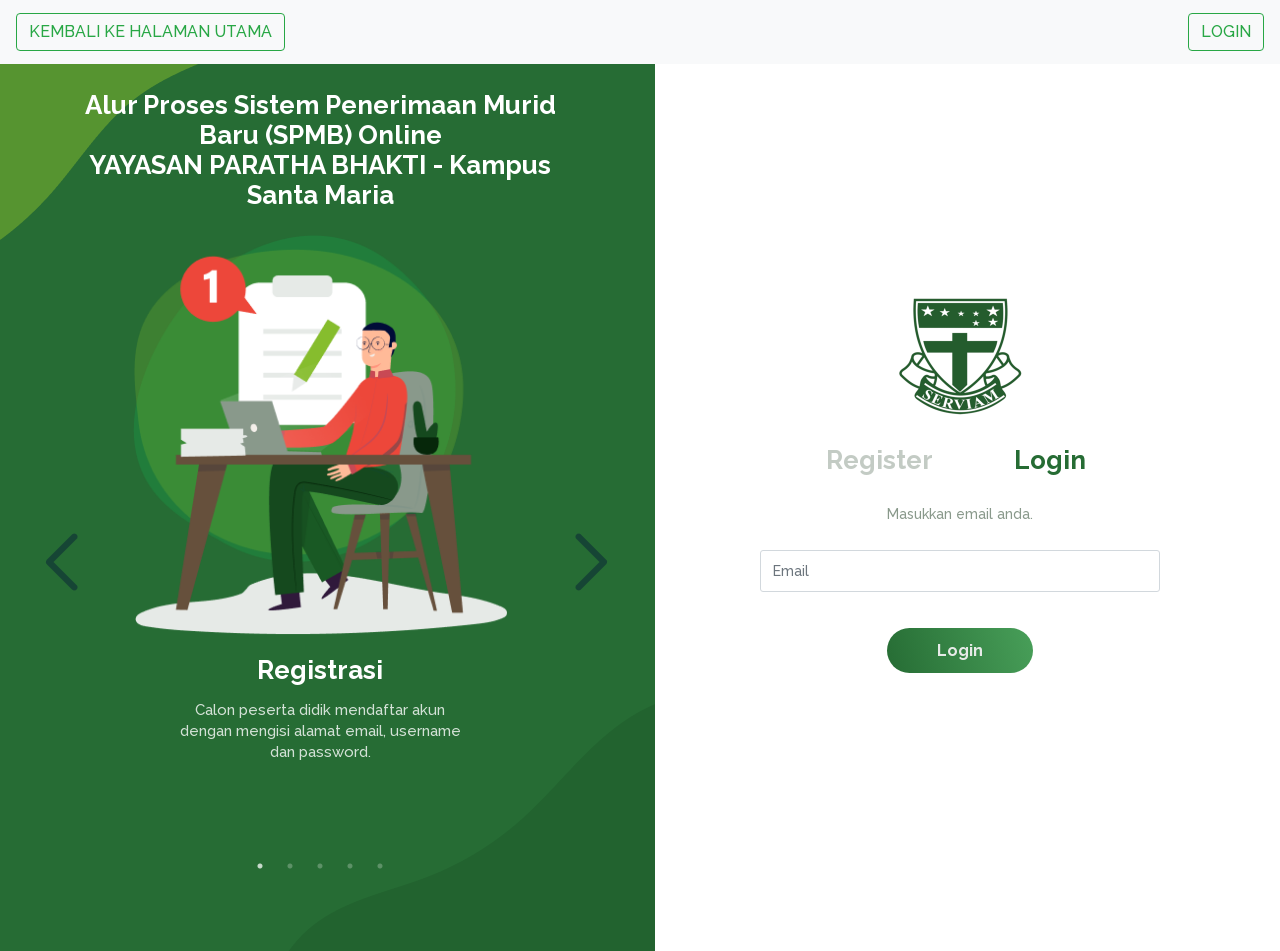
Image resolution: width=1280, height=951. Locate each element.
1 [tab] (260, 866)
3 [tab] (320, 866)
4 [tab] (350, 866)
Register (879, 460)
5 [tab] (380, 866)
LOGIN (1226, 31)
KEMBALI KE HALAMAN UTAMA (150, 31)
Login (1050, 460)
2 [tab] (290, 866)
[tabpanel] (320, 511)
